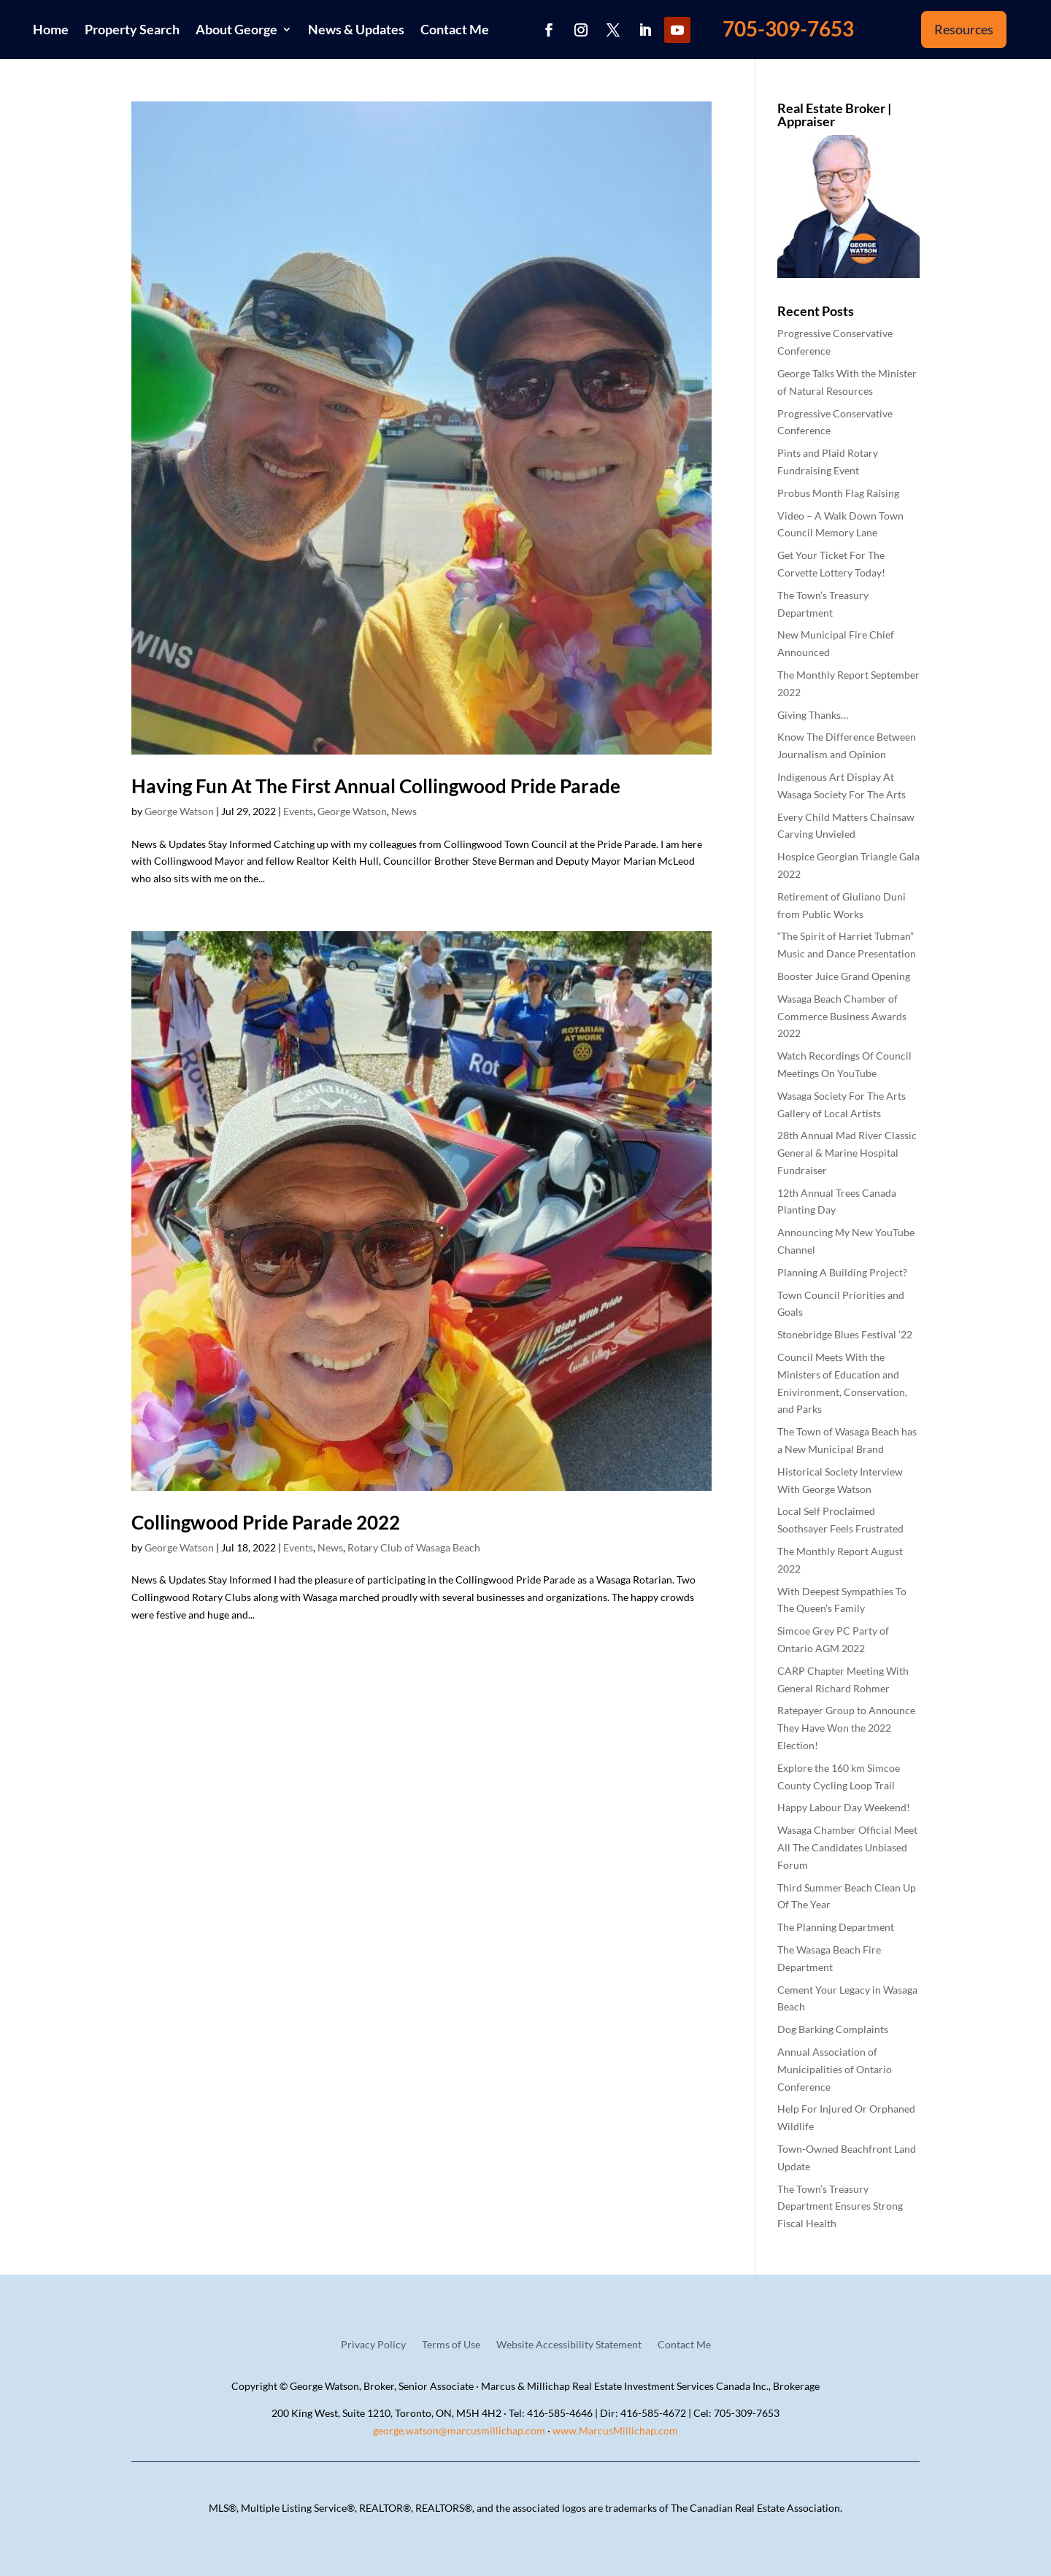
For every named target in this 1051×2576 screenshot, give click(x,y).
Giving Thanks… (812, 715)
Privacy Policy (373, 2345)
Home (51, 29)
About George (236, 29)
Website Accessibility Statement (569, 2345)
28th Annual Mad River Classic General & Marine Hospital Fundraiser (847, 1152)
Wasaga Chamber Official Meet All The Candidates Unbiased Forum (847, 1847)
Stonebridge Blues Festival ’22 (844, 1334)
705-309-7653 (788, 28)
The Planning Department (835, 1927)
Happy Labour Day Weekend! (843, 1807)
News (404, 811)
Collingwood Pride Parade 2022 (265, 1522)
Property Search (132, 29)
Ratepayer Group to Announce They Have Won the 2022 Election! (846, 1727)
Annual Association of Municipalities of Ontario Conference (834, 2069)
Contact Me (454, 29)
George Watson (179, 811)
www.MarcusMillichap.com (615, 2430)
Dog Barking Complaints (832, 2029)
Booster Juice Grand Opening (843, 976)
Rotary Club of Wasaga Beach (413, 1547)
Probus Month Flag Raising (838, 493)
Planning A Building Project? (842, 1272)
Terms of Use (451, 2345)
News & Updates (356, 29)
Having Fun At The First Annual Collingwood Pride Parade (375, 786)
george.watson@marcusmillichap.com (459, 2430)
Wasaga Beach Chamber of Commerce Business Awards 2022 (841, 1016)
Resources (963, 29)
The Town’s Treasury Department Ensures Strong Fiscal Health (840, 2206)
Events (298, 811)
